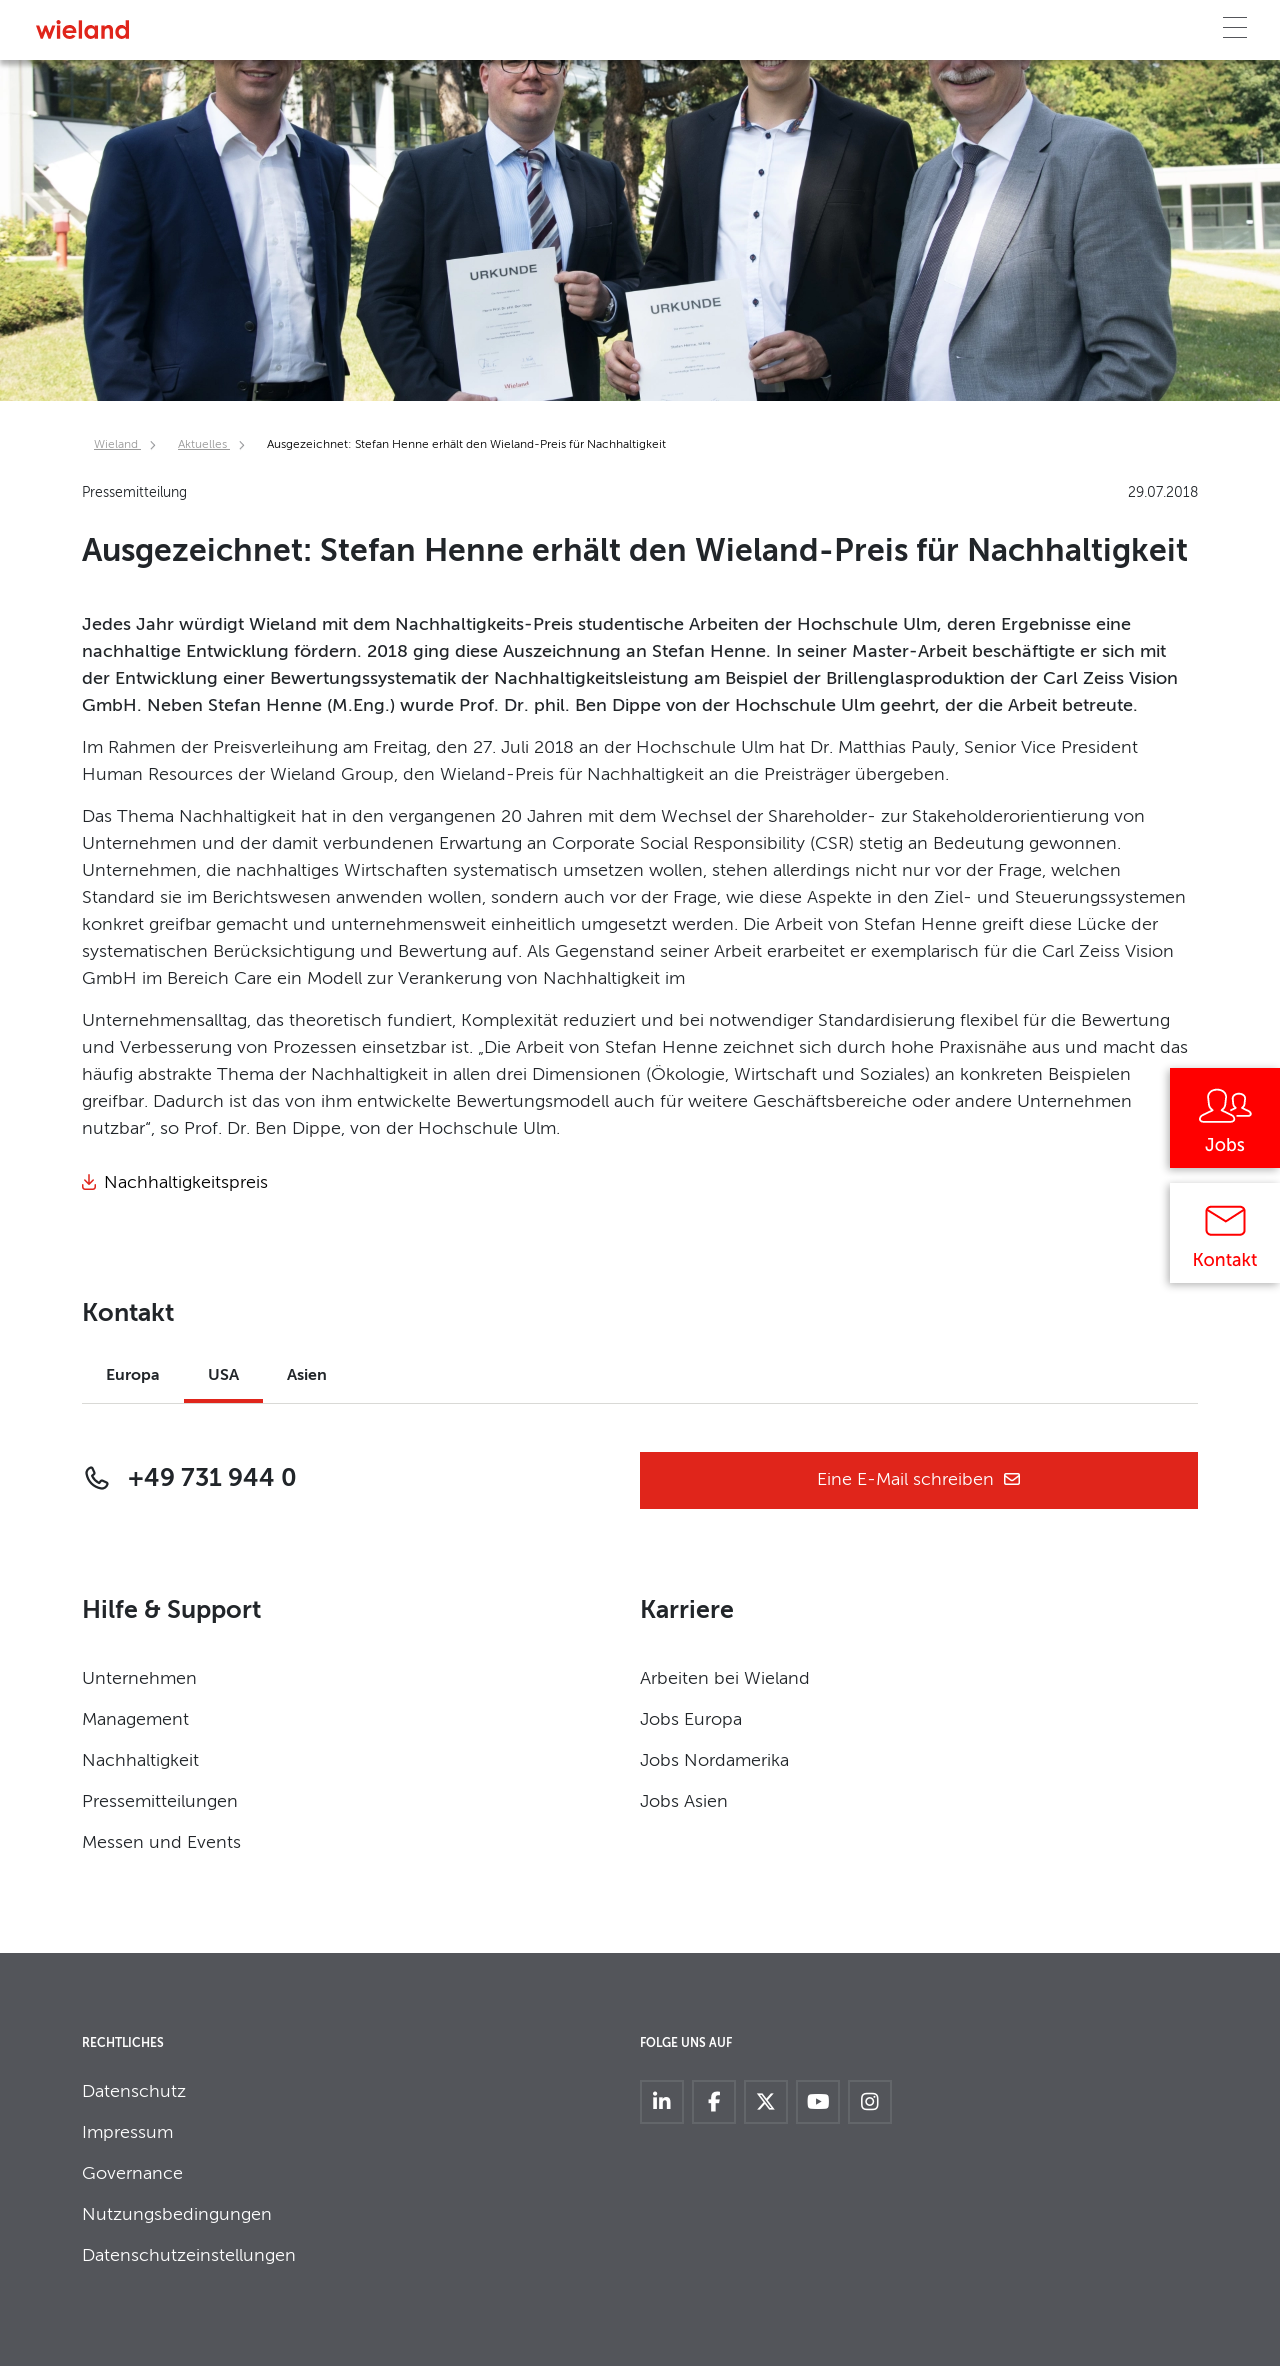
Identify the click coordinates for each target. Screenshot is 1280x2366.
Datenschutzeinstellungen (189, 2256)
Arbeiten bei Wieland (725, 1679)
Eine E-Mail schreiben (919, 1480)
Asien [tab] (307, 1376)
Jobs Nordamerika (714, 1761)
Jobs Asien (684, 1802)
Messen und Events (161, 1843)
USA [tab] (223, 1376)
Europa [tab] (133, 1376)
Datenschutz (134, 2092)
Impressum (127, 2133)
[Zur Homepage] (82, 29)
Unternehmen (139, 1679)
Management (135, 1720)
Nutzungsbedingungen (177, 2215)
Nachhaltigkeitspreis (186, 1183)
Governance (132, 2174)
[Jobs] (1225, 1125)
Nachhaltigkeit (140, 1761)
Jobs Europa (691, 1720)
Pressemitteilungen (160, 1802)
